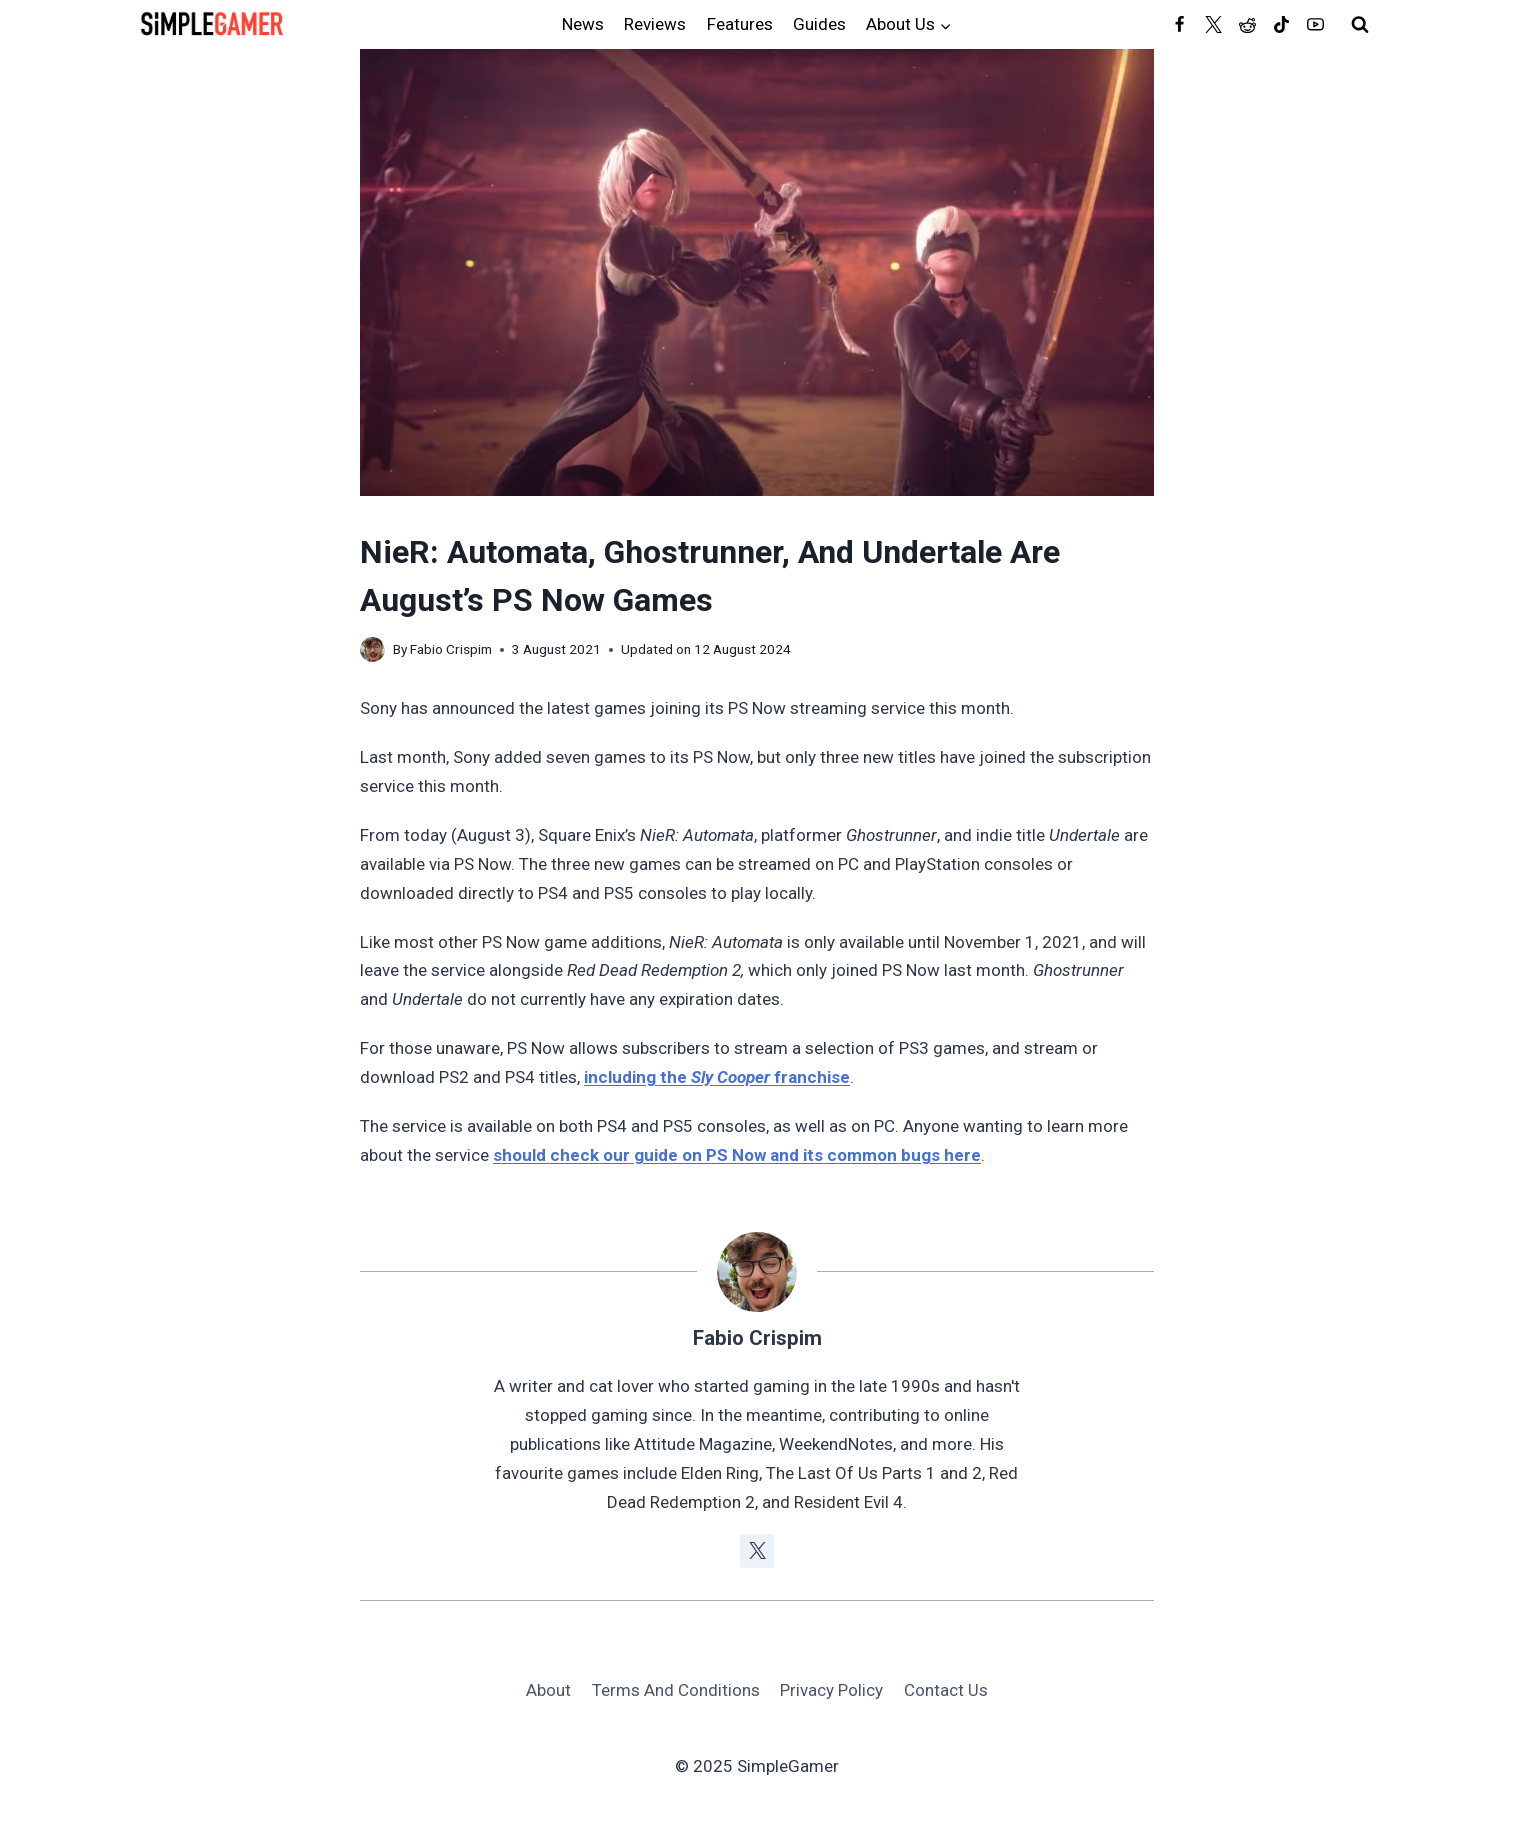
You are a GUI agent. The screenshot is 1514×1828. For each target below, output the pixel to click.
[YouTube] (1315, 25)
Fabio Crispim (451, 649)
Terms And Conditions (676, 1690)
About (548, 1690)
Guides (819, 24)
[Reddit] (1247, 25)
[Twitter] (1213, 25)
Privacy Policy (831, 1690)
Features (740, 24)
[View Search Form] (1360, 25)
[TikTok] (1281, 25)
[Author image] (372, 649)
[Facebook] (1179, 25)
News (583, 24)
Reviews (655, 24)
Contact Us (946, 1690)
